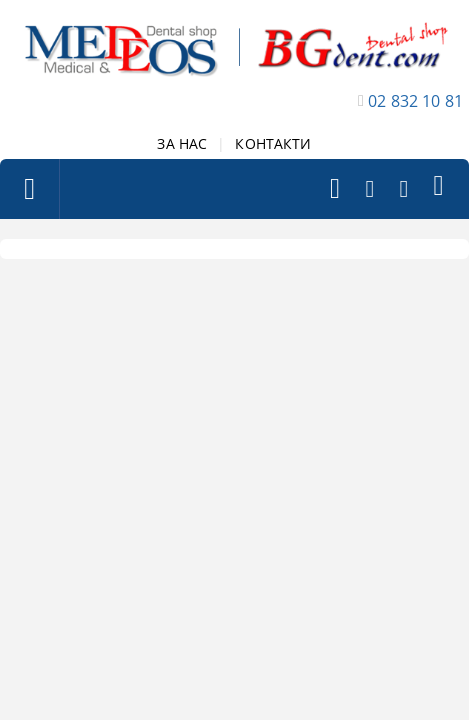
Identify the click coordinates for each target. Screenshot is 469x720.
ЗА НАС (182, 143)
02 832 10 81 (415, 101)
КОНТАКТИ (273, 143)
